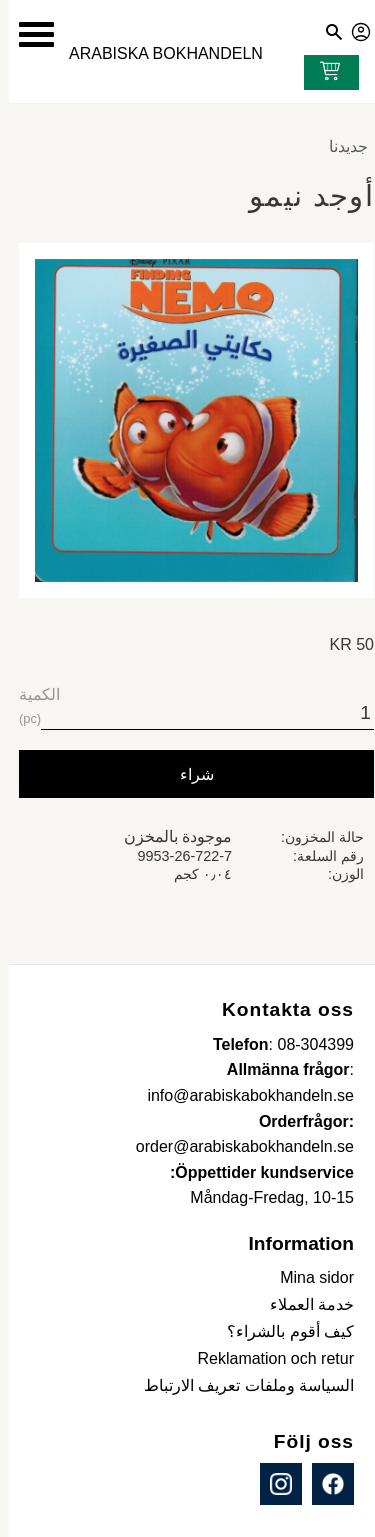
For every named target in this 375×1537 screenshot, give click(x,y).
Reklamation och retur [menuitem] (266, 1358)
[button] (27, 34)
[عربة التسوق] (317, 73)
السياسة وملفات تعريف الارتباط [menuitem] (240, 1385)
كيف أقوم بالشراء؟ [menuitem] (281, 1331)
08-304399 (306, 1044)
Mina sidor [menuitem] (308, 1277)
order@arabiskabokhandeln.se (236, 1146)
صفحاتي (353, 29)
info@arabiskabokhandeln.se (241, 1095)
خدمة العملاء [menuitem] (303, 1304)
